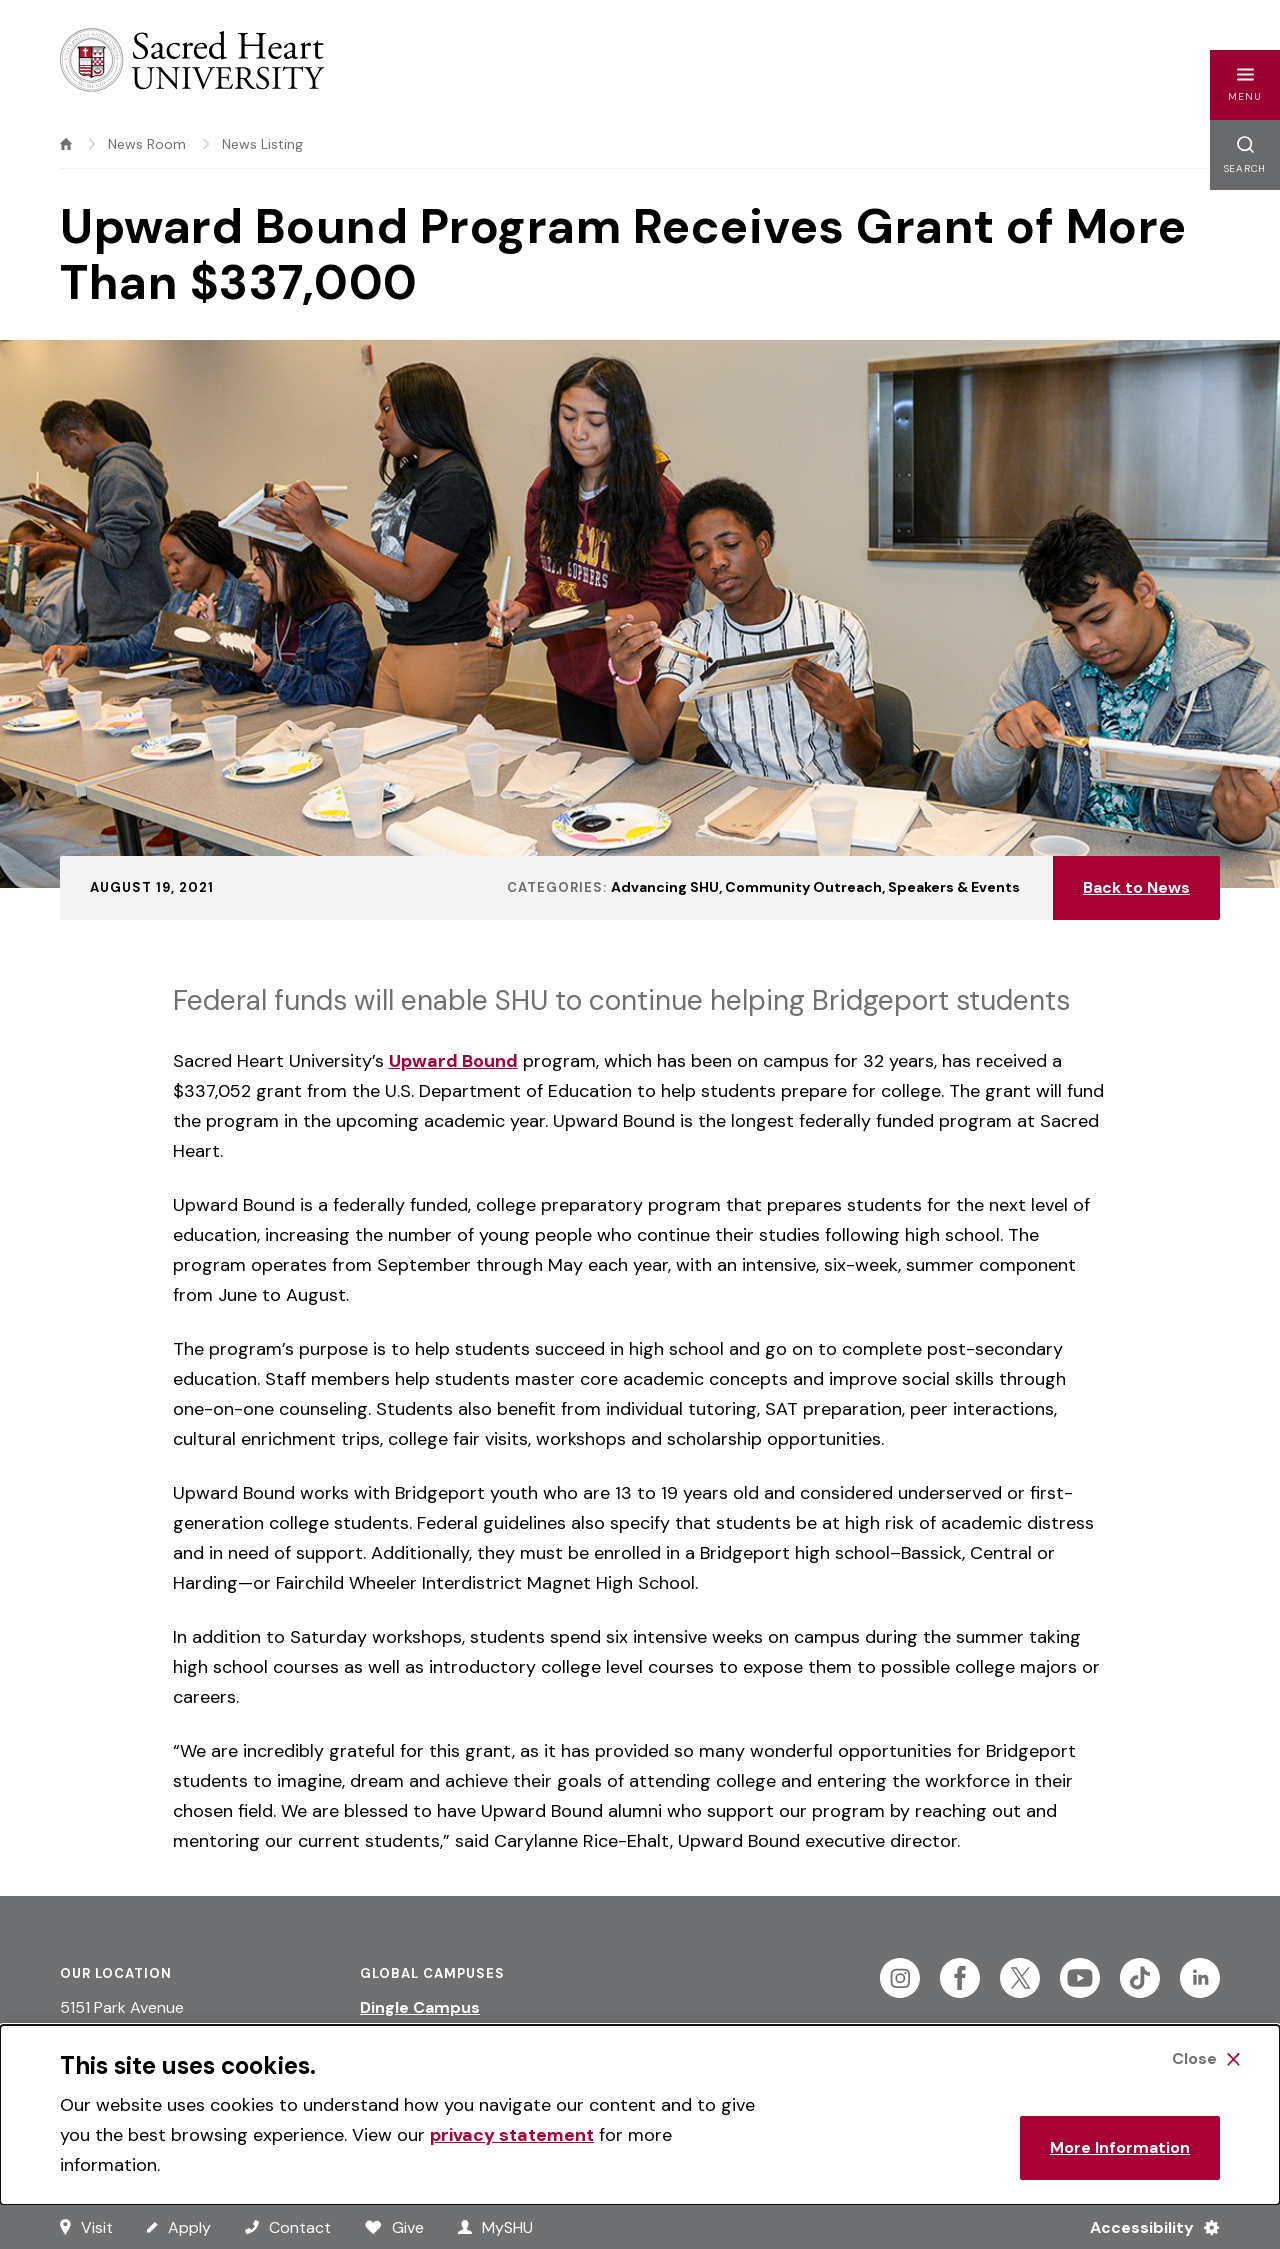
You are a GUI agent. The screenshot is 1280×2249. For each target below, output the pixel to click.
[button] (1245, 85)
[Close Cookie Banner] (1206, 2059)
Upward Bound (453, 1061)
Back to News (1136, 887)
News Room (147, 144)
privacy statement (512, 2135)
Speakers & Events (954, 887)
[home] (66, 144)
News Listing (262, 144)
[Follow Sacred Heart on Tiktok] (1140, 1978)
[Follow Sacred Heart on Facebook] (960, 1978)
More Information (1120, 2147)
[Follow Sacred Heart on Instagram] (900, 1978)
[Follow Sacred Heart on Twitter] (1020, 1978)
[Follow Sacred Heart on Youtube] (1080, 1978)
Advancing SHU (665, 887)
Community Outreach (803, 887)
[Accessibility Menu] (1146, 2227)
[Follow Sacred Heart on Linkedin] (1200, 1978)
